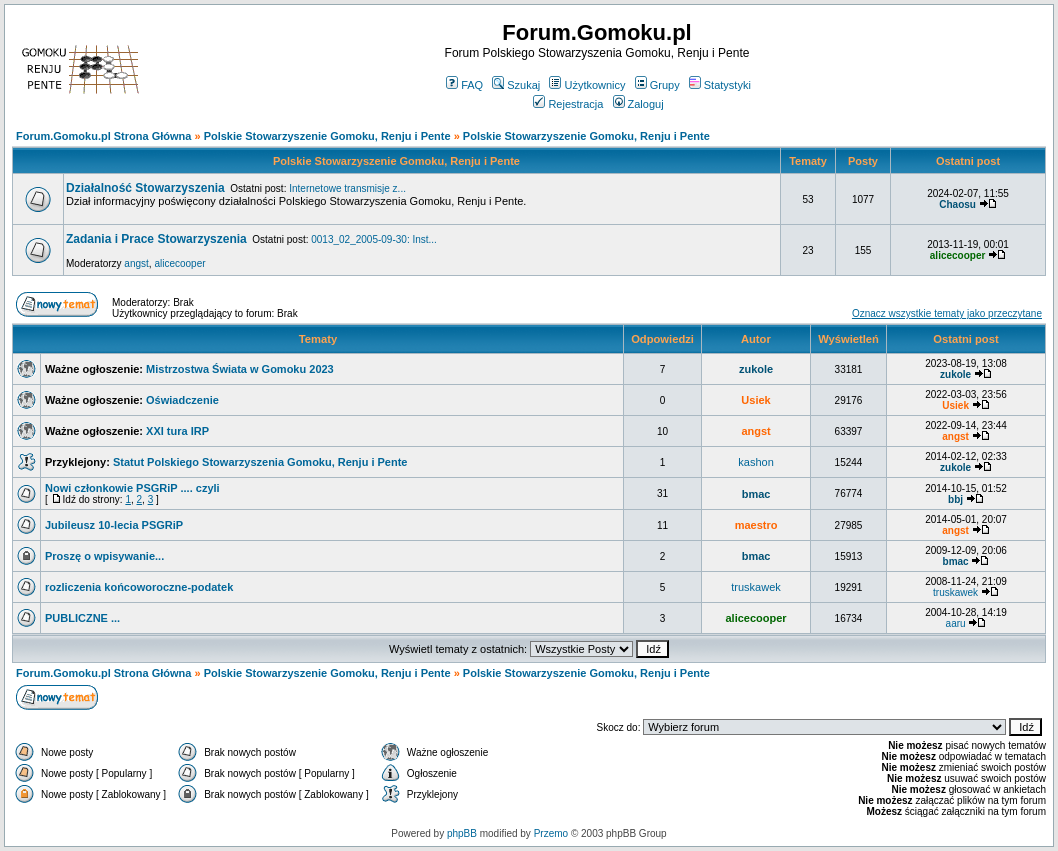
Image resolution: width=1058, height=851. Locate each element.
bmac (756, 494)
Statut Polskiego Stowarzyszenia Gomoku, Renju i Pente (260, 462)
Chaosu (957, 204)
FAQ (464, 85)
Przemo (551, 833)
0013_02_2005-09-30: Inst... (374, 239)
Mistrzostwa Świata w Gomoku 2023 (240, 369)
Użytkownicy (587, 85)
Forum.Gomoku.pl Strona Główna (103, 136)
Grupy (657, 85)
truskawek (756, 587)
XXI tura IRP (177, 431)
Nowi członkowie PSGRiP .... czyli (132, 488)
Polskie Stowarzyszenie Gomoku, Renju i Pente (327, 136)
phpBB (462, 833)
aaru (956, 623)
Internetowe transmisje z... (347, 188)
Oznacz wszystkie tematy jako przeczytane (947, 313)
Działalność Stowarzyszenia (145, 188)
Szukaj (516, 85)
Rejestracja (568, 104)
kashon (755, 462)
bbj (955, 499)
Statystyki (720, 85)
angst (136, 263)
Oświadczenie (182, 400)
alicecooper (179, 263)
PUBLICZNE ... (82, 618)
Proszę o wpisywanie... (104, 556)
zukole (756, 369)
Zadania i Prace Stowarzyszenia (156, 239)
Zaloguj (638, 104)
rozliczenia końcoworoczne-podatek (139, 587)
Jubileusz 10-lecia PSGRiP (114, 525)
